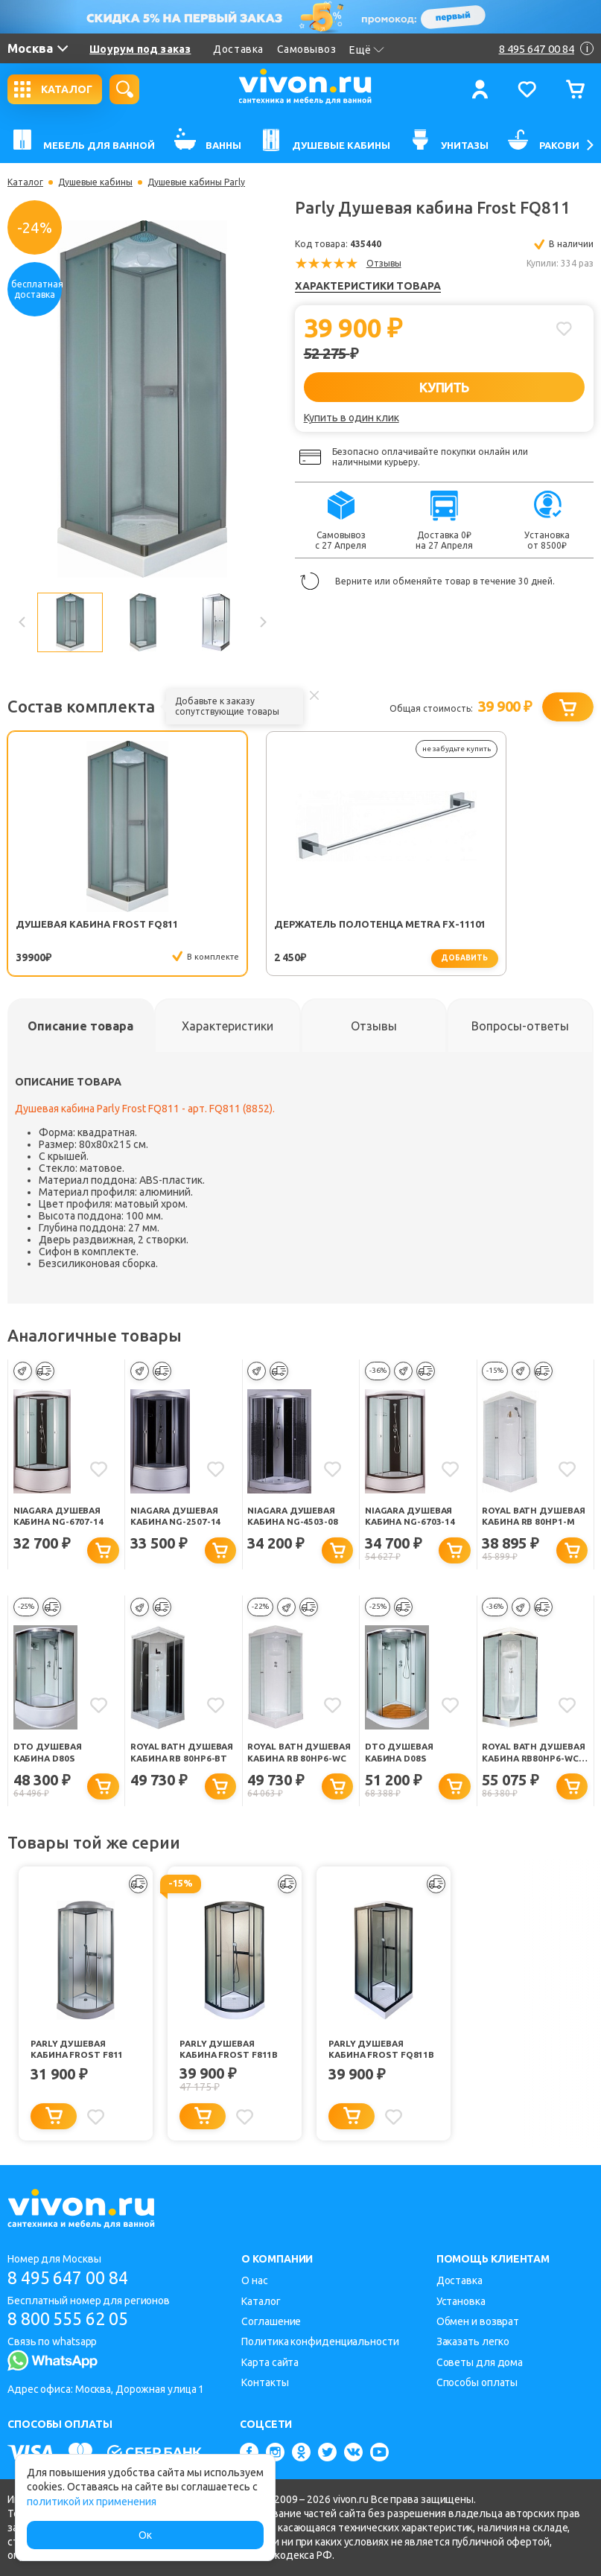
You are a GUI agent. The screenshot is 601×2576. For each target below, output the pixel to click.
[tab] (80, 1025)
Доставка (238, 49)
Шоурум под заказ (140, 49)
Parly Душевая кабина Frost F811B (229, 2050)
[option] (142, 399)
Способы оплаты (477, 2382)
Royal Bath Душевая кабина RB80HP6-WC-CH (526, 1753)
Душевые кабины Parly (196, 182)
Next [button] (262, 622)
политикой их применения (91, 2502)
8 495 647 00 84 (73, 2278)
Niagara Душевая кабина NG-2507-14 (176, 1516)
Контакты (264, 2382)
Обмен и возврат (478, 2321)
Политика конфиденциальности (319, 2341)
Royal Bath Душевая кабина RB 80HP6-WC (298, 1753)
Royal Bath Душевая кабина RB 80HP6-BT (181, 1753)
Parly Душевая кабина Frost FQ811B (381, 2050)
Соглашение (271, 2321)
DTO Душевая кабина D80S (48, 1753)
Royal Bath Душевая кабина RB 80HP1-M (532, 1516)
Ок (145, 2535)
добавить (255, 958)
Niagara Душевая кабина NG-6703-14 (411, 1516)
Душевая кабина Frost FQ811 (63, 929)
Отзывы (383, 263)
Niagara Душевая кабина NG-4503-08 (293, 1516)
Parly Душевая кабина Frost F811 (77, 2050)
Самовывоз (307, 49)
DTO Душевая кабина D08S (400, 1753)
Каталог (25, 182)
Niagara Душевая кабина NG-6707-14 (59, 1516)
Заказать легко (473, 2341)
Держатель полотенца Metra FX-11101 (224, 930)
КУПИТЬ (444, 387)
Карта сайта (270, 2362)
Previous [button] (22, 622)
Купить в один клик (351, 418)
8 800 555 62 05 (73, 2319)
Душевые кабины (95, 182)
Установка (461, 2301)
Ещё (366, 50)
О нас (254, 2280)
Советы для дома (480, 2362)
